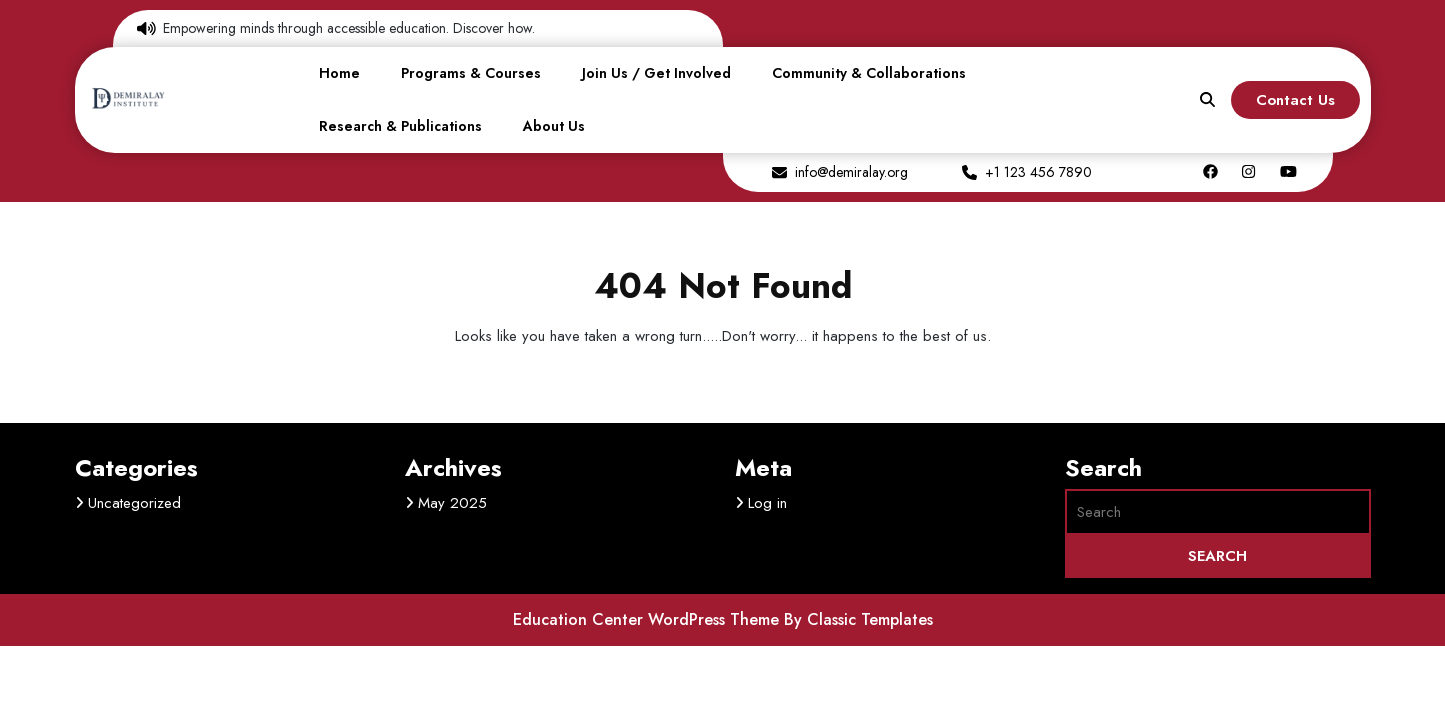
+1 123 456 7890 (1038, 172)
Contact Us (1295, 100)
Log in (767, 503)
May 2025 (452, 503)
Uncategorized (134, 503)
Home (339, 73)
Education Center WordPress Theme (648, 619)
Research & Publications (400, 126)
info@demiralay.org (851, 172)
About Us (554, 126)
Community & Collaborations (869, 73)
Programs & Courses (471, 73)
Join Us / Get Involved (656, 73)
